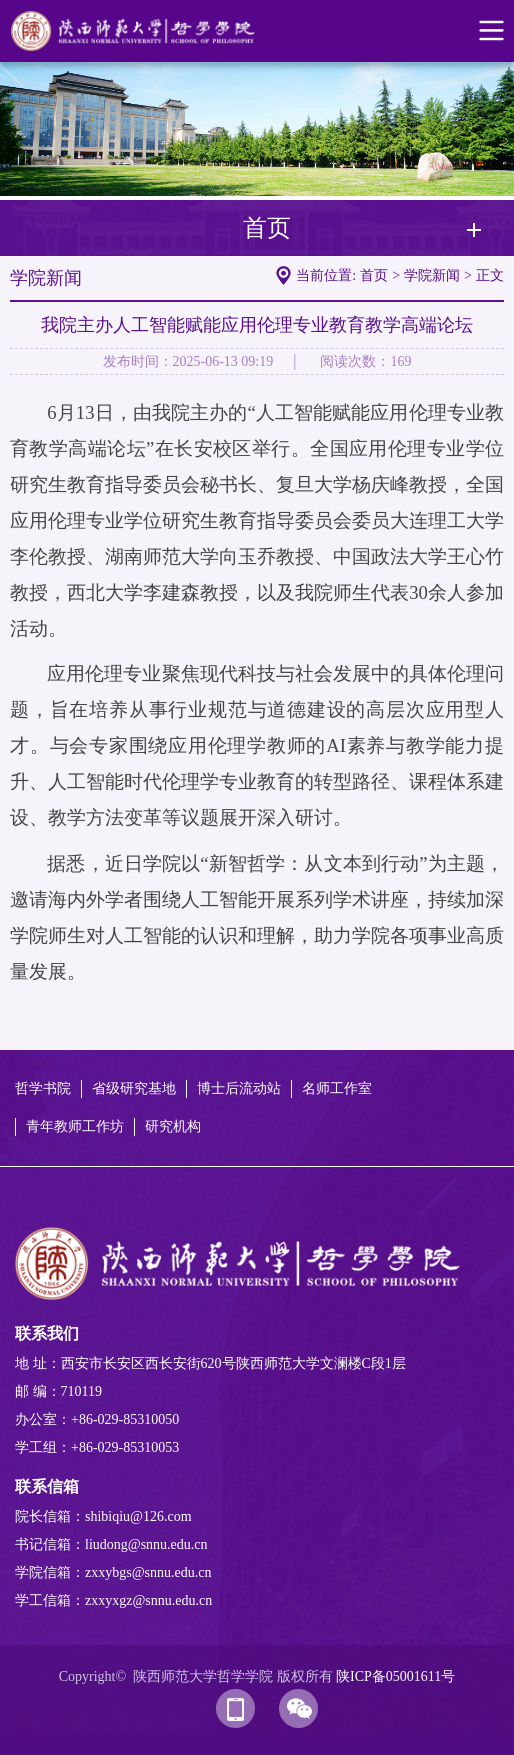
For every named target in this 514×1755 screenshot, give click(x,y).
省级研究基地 (134, 1088)
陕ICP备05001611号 (395, 1676)
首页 (374, 275)
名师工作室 (337, 1088)
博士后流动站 (239, 1088)
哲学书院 (43, 1088)
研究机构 (173, 1126)
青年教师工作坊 (75, 1126)
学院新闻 (432, 275)
